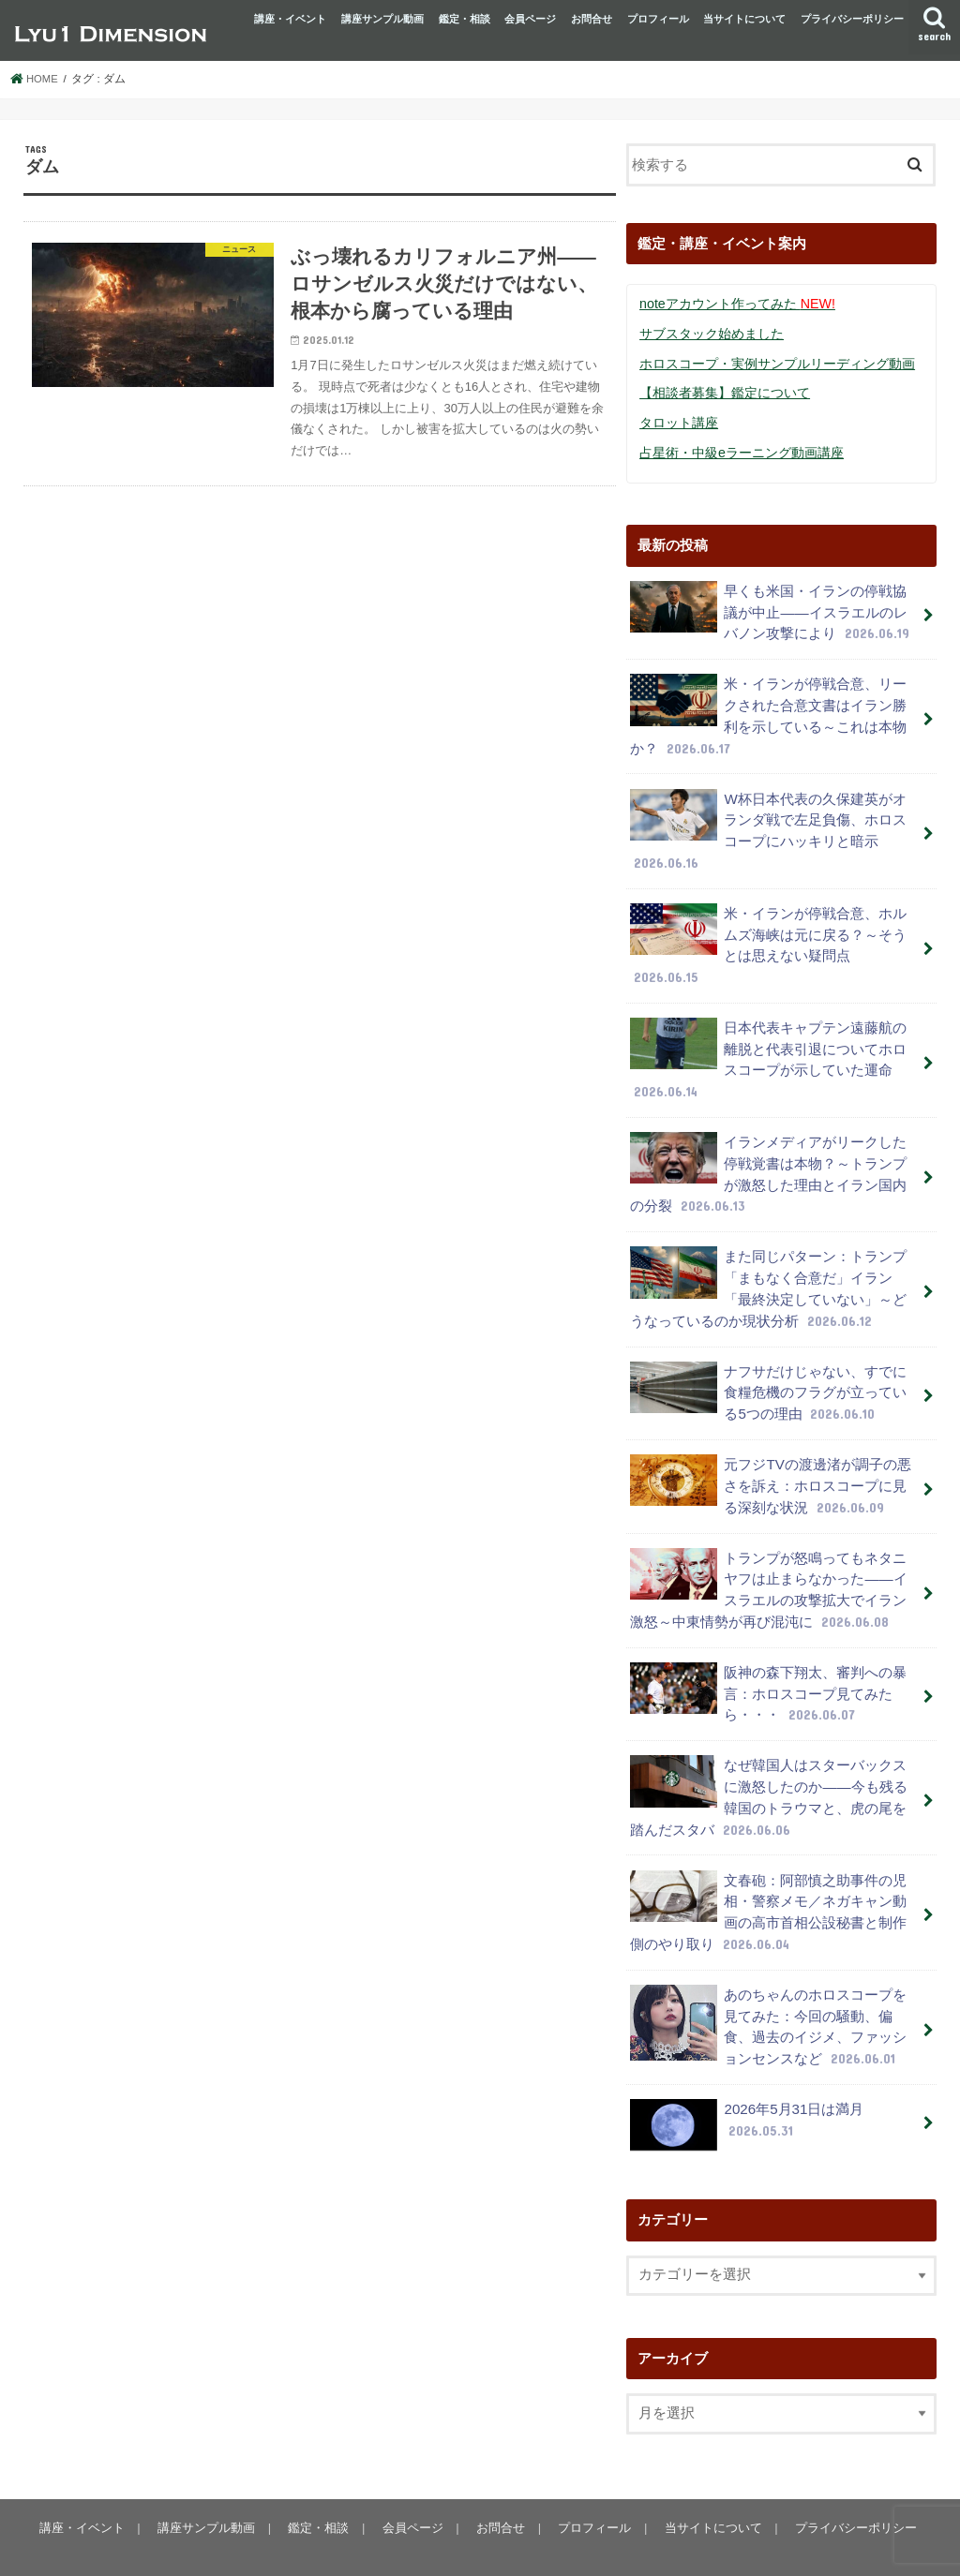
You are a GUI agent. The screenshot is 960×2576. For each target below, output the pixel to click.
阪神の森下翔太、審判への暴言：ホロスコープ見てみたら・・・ (768, 1666)
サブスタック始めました (711, 332)
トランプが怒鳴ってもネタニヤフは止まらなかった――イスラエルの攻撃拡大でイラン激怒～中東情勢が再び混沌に (768, 1565)
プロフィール (658, 18)
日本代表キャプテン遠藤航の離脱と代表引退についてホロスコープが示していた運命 (768, 1046)
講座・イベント (290, 18)
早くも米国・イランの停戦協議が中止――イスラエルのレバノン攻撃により (769, 608)
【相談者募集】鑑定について (724, 391)
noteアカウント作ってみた (736, 303)
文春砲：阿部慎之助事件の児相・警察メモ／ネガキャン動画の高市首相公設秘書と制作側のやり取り (768, 1880)
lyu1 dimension (172, 2546)
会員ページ (530, 18)
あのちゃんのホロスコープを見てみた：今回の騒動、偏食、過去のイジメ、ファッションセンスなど (768, 1993)
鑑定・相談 (464, 18)
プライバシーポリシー (852, 18)
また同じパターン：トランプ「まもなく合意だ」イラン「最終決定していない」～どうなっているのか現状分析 (768, 1270)
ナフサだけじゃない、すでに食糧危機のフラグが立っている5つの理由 (768, 1372)
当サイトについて (744, 18)
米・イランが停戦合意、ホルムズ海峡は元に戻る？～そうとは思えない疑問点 (768, 934)
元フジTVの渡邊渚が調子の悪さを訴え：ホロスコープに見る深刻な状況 (770, 1463)
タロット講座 (678, 420)
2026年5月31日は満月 (746, 2089)
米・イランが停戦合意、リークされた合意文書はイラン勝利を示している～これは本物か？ (768, 710)
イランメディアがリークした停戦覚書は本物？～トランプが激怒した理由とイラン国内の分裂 (768, 1158)
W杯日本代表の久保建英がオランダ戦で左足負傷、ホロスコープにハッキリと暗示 (768, 823)
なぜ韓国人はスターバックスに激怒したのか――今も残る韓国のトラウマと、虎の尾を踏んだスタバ (768, 1768)
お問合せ (591, 18)
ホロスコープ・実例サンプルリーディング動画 (777, 362)
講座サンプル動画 (382, 18)
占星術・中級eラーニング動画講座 (741, 450)
